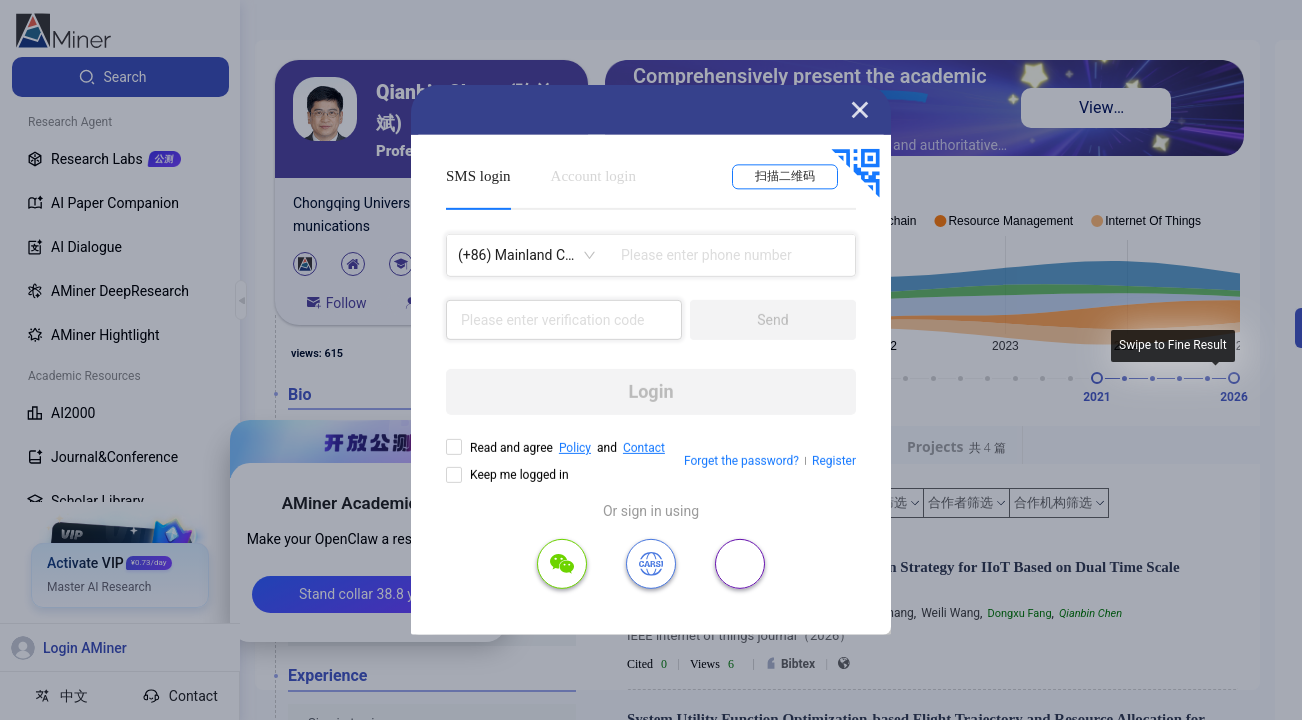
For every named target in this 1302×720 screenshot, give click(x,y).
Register (834, 461)
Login (650, 391)
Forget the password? (741, 461)
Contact (644, 448)
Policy (575, 448)
